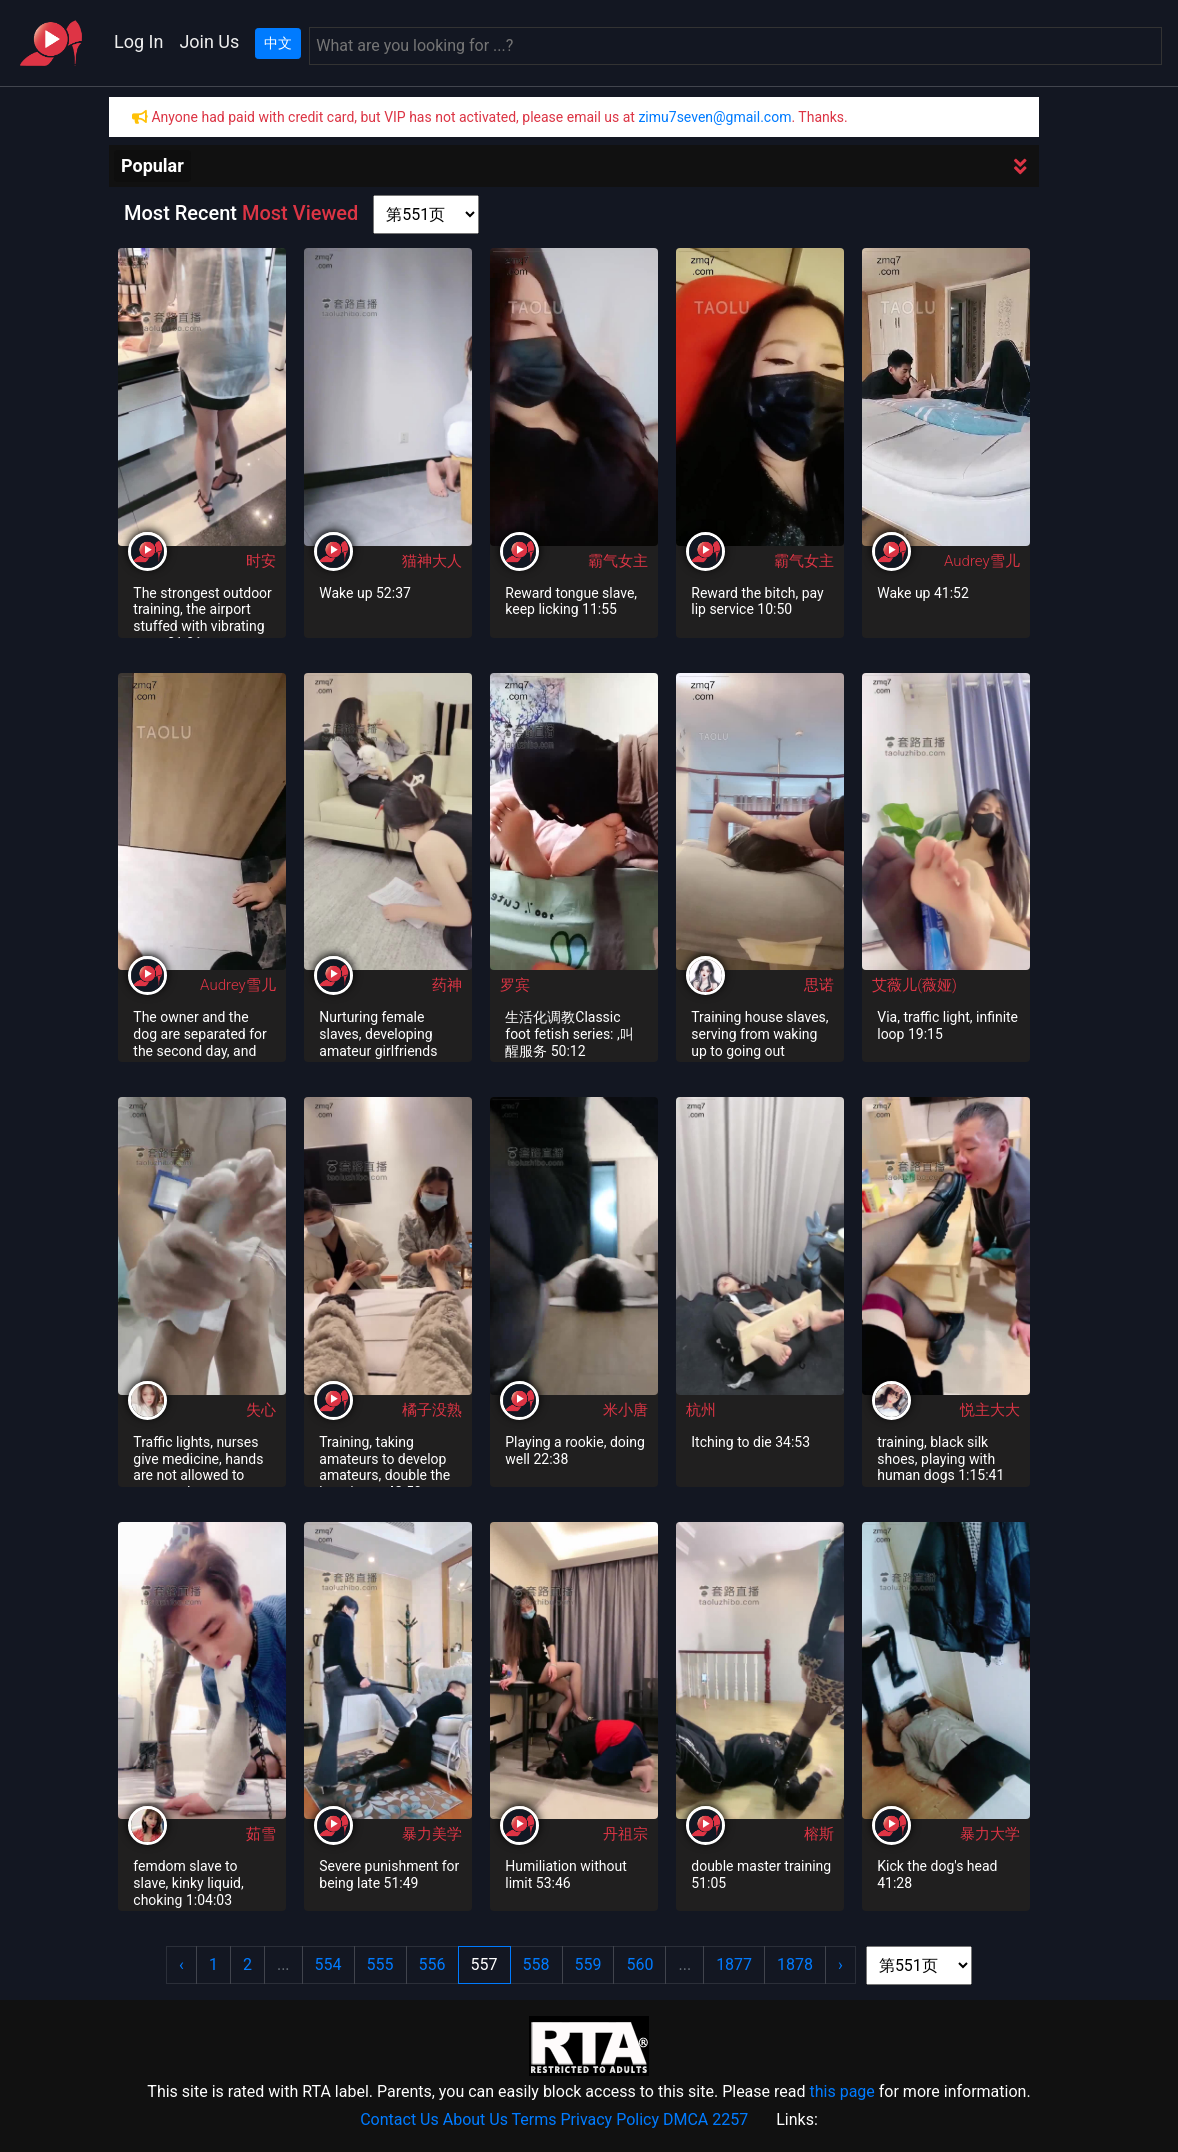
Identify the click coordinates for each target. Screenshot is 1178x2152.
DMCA (685, 2119)
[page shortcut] (426, 214)
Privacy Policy (610, 2119)
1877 (734, 1964)
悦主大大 (990, 1410)
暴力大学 (990, 1834)
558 (536, 1964)
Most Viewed (300, 213)
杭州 (701, 1410)
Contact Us (399, 2119)
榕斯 (819, 1834)
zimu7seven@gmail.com (714, 117)
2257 (730, 2119)
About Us (475, 2119)
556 (432, 1964)
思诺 (819, 985)
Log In (138, 41)
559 (588, 1964)
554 (328, 1964)
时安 (261, 561)
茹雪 (261, 1834)
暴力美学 (432, 1834)
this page (841, 2091)
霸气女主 (618, 561)
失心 (261, 1410)
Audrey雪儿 (982, 561)
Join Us (209, 41)
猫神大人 (432, 561)
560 (639, 1964)
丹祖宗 (625, 1834)
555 (380, 1964)
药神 (447, 985)
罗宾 (515, 985)
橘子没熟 (432, 1410)
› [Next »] (840, 1964)
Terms (534, 2119)
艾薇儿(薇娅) (914, 985)
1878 (795, 1964)
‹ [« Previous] (181, 1964)
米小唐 (625, 1410)
